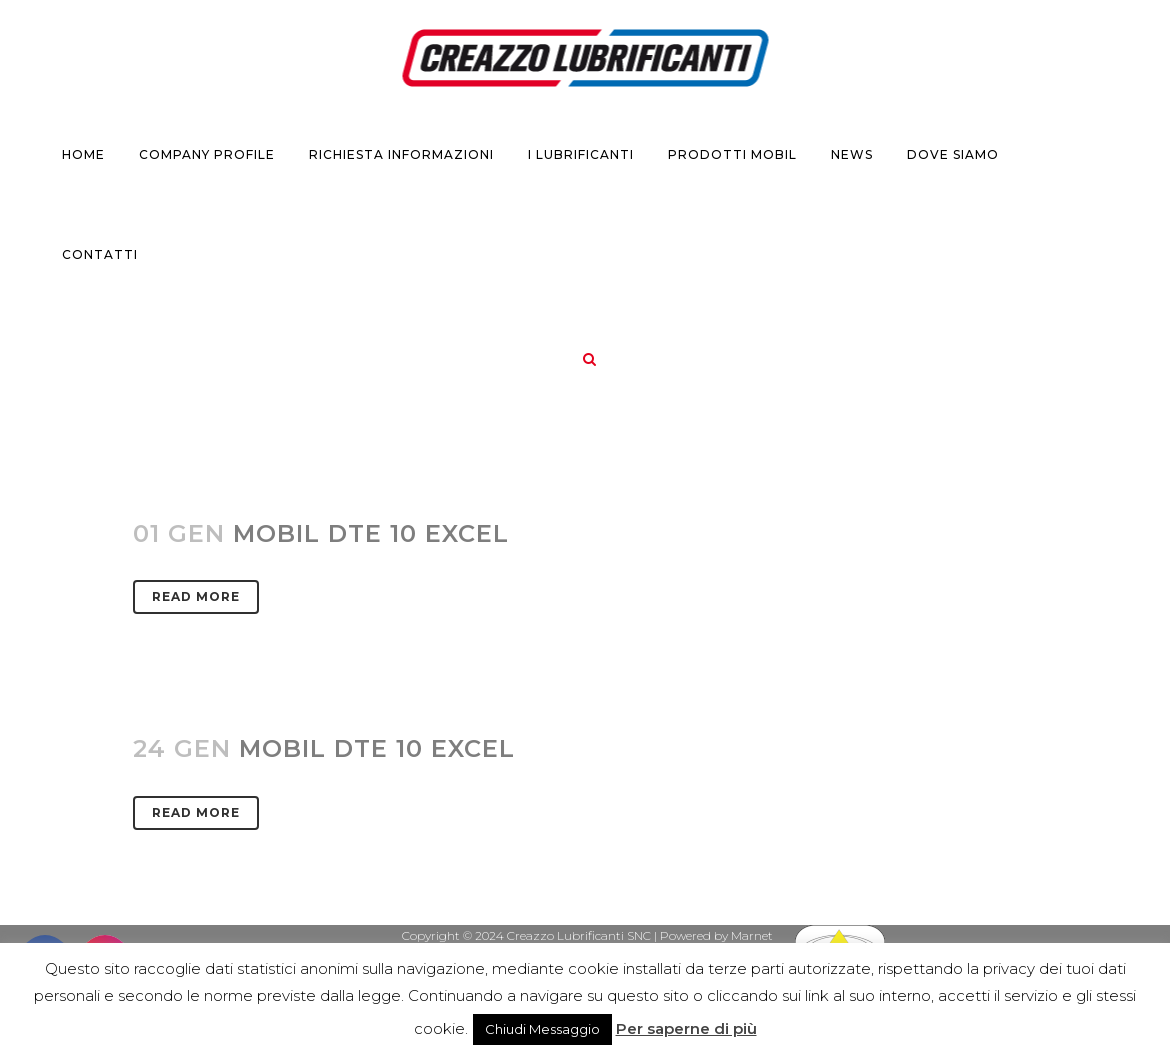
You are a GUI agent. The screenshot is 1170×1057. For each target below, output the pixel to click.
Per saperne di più (686, 1028)
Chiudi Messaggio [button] (542, 1029)
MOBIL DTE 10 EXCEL (377, 748)
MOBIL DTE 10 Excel (371, 533)
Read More (196, 596)
